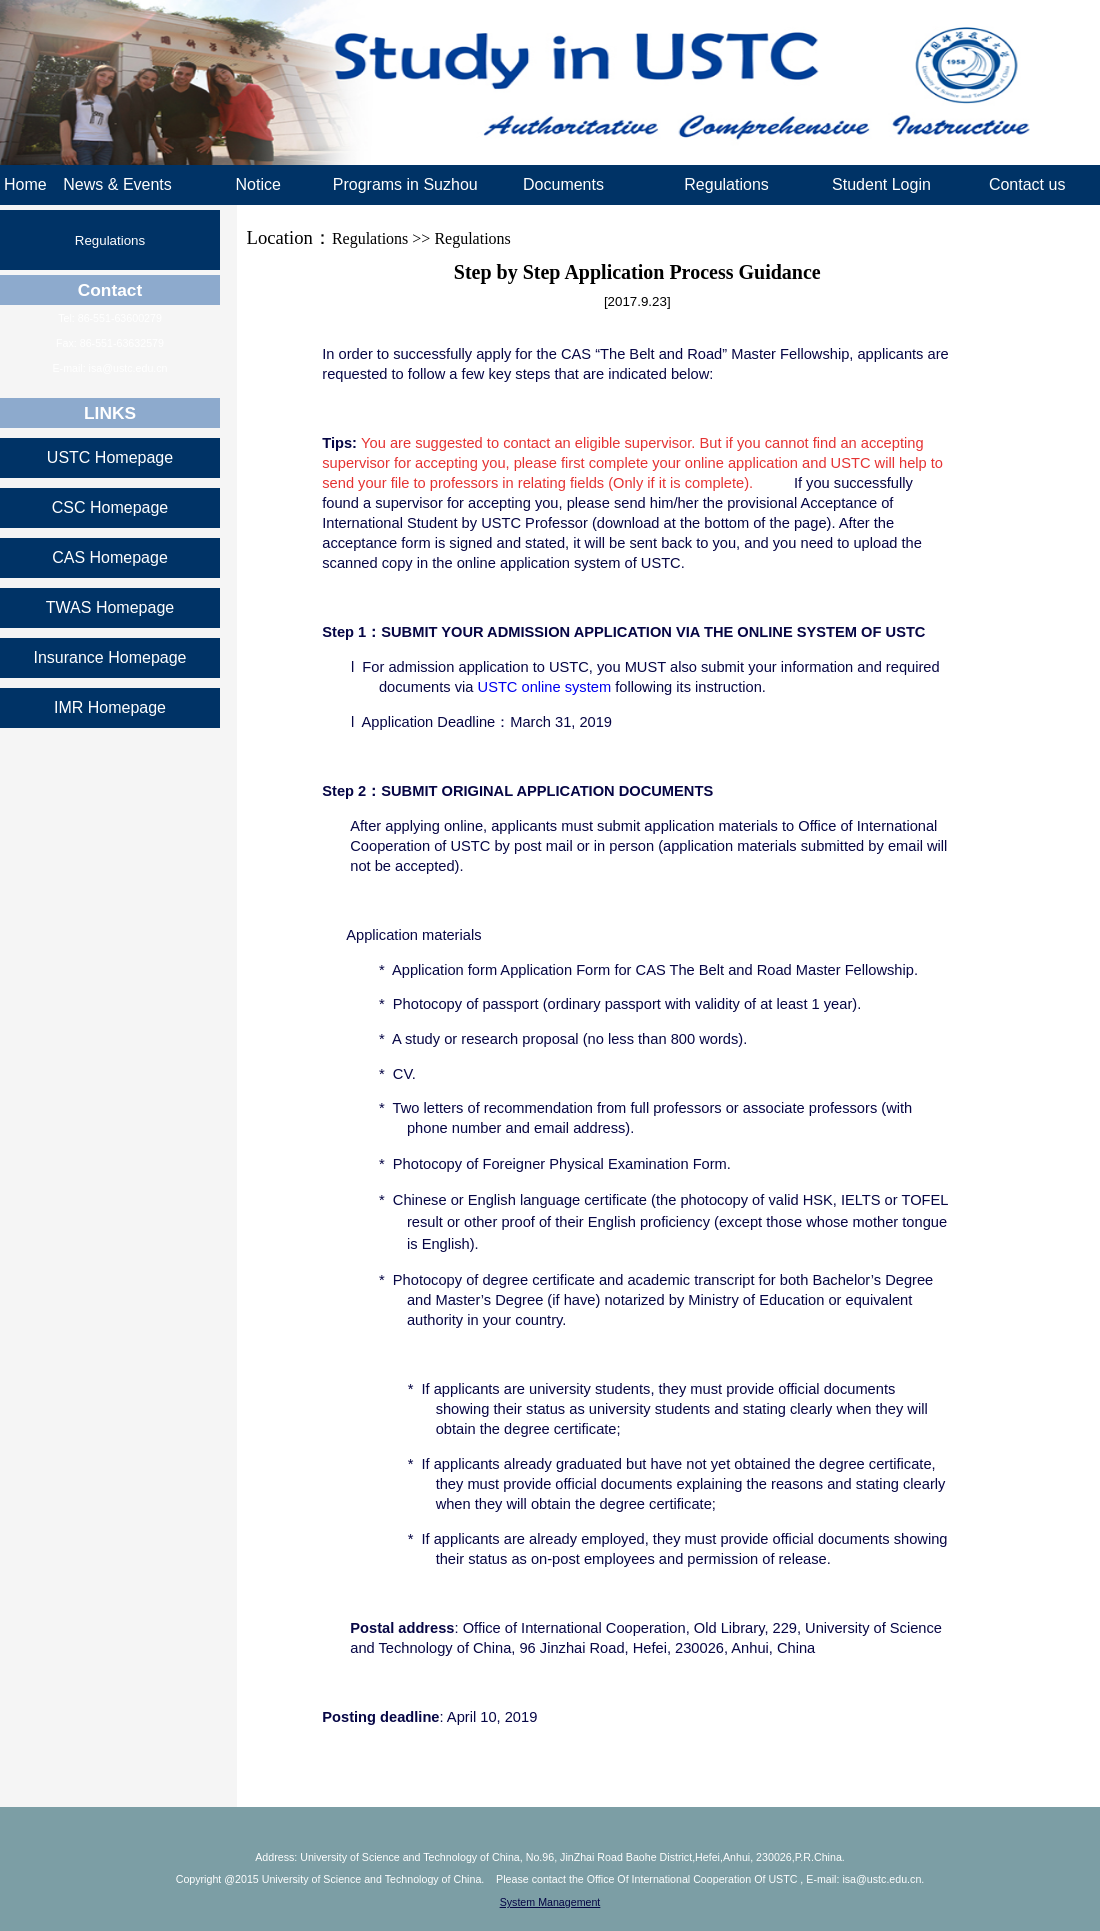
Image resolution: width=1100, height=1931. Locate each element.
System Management (550, 1902)
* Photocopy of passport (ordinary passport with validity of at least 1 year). (620, 1004)
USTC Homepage (110, 457)
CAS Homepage (110, 557)
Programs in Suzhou (405, 184)
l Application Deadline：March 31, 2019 (481, 722)
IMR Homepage (110, 707)
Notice (257, 184)
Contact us (1027, 184)
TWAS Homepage (110, 607)
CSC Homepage (110, 507)
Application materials (413, 935)
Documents (563, 184)
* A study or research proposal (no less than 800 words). (563, 1039)
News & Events (117, 184)
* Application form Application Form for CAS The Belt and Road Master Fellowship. (648, 970)
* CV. (397, 1074)
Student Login (881, 184)
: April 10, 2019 (431, 1717)
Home (25, 184)
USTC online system (545, 687)
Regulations (726, 184)
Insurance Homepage (110, 657)
